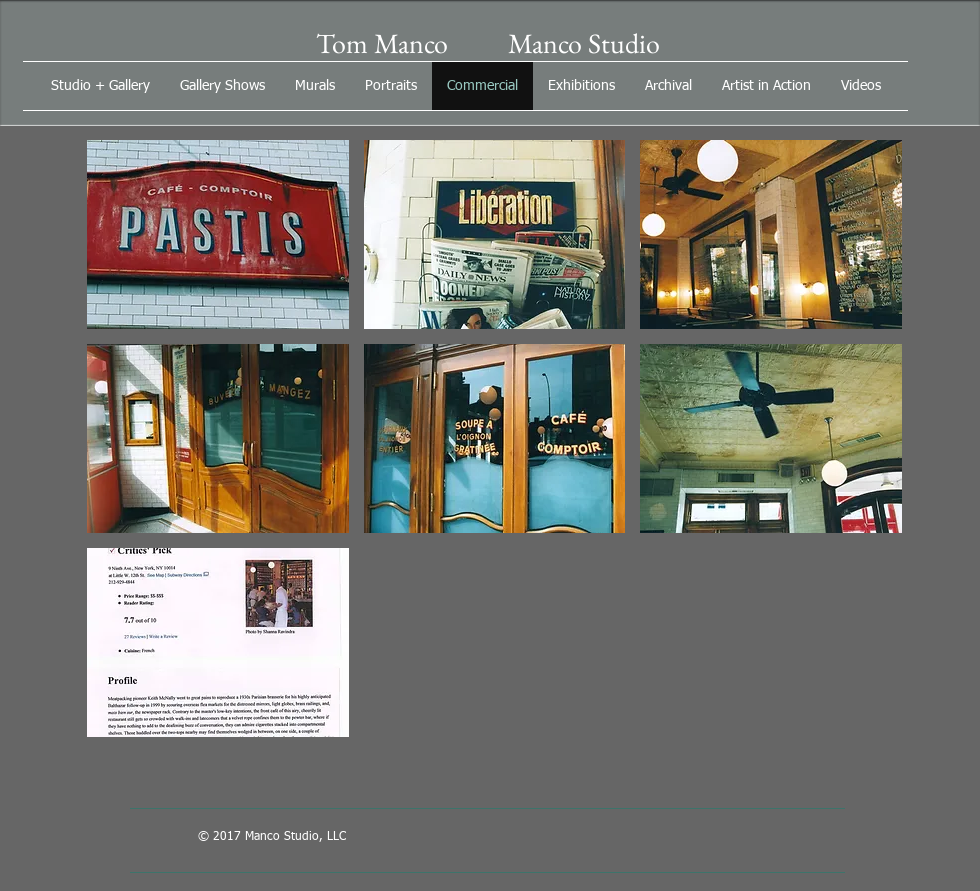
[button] (218, 234)
